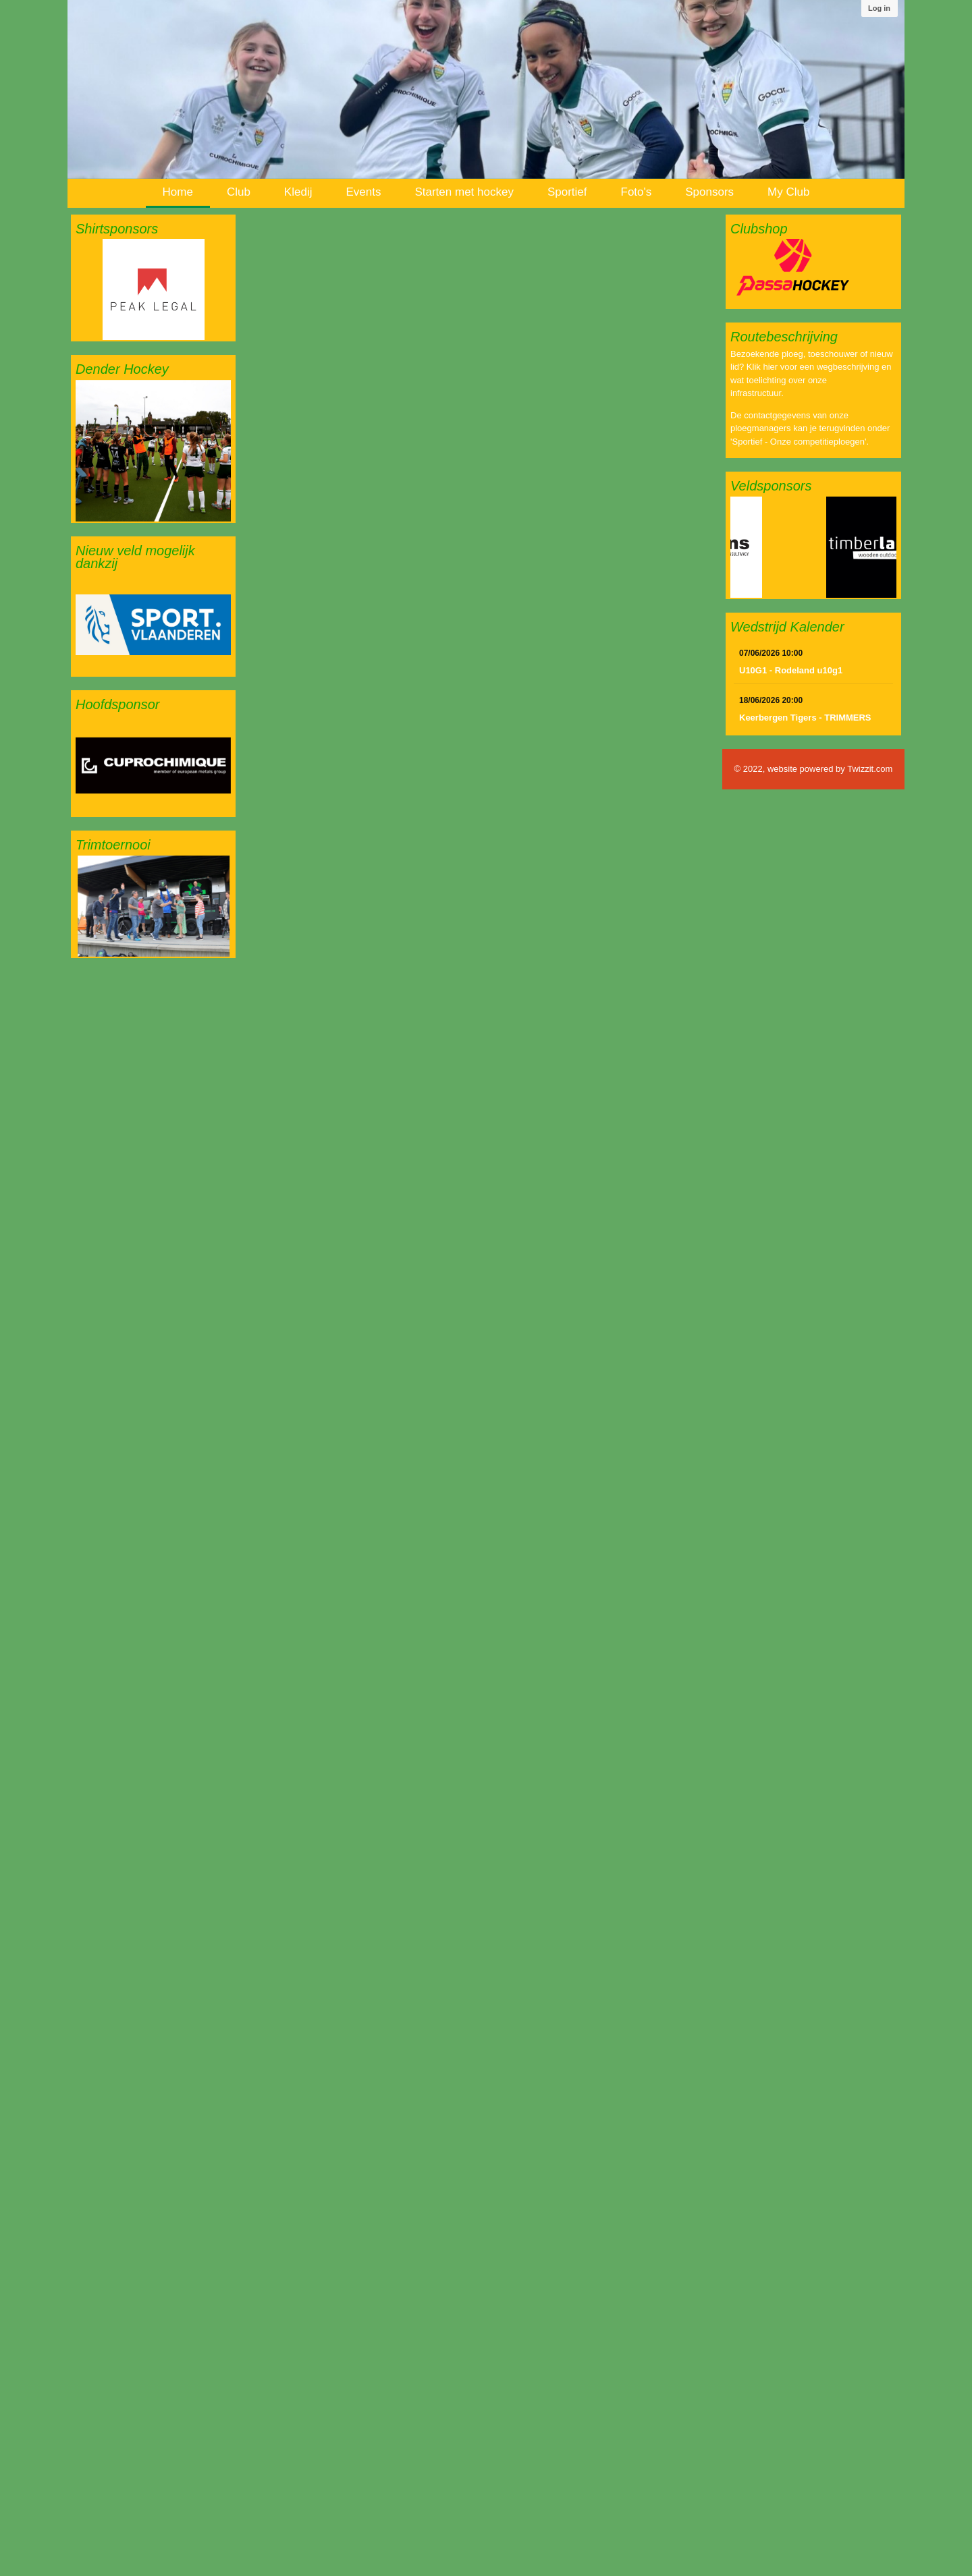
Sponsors (709, 192)
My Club (788, 192)
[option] (153, 289)
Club (238, 192)
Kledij (298, 192)
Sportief (567, 192)
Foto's (636, 192)
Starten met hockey (463, 192)
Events (363, 192)
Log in (879, 8)
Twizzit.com (869, 769)
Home (178, 192)
